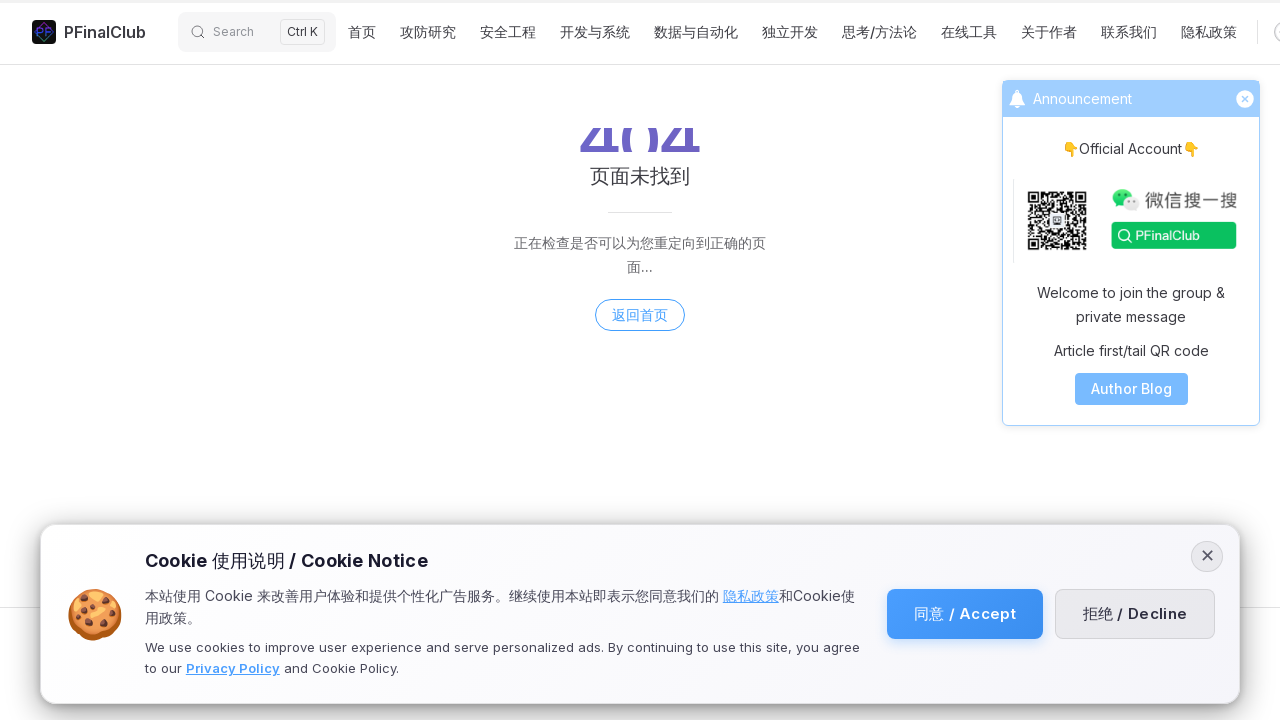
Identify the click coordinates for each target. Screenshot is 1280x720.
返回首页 (640, 314)
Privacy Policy (233, 668)
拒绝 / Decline (1133, 613)
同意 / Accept (961, 613)
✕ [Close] (1207, 556)
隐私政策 (751, 595)
